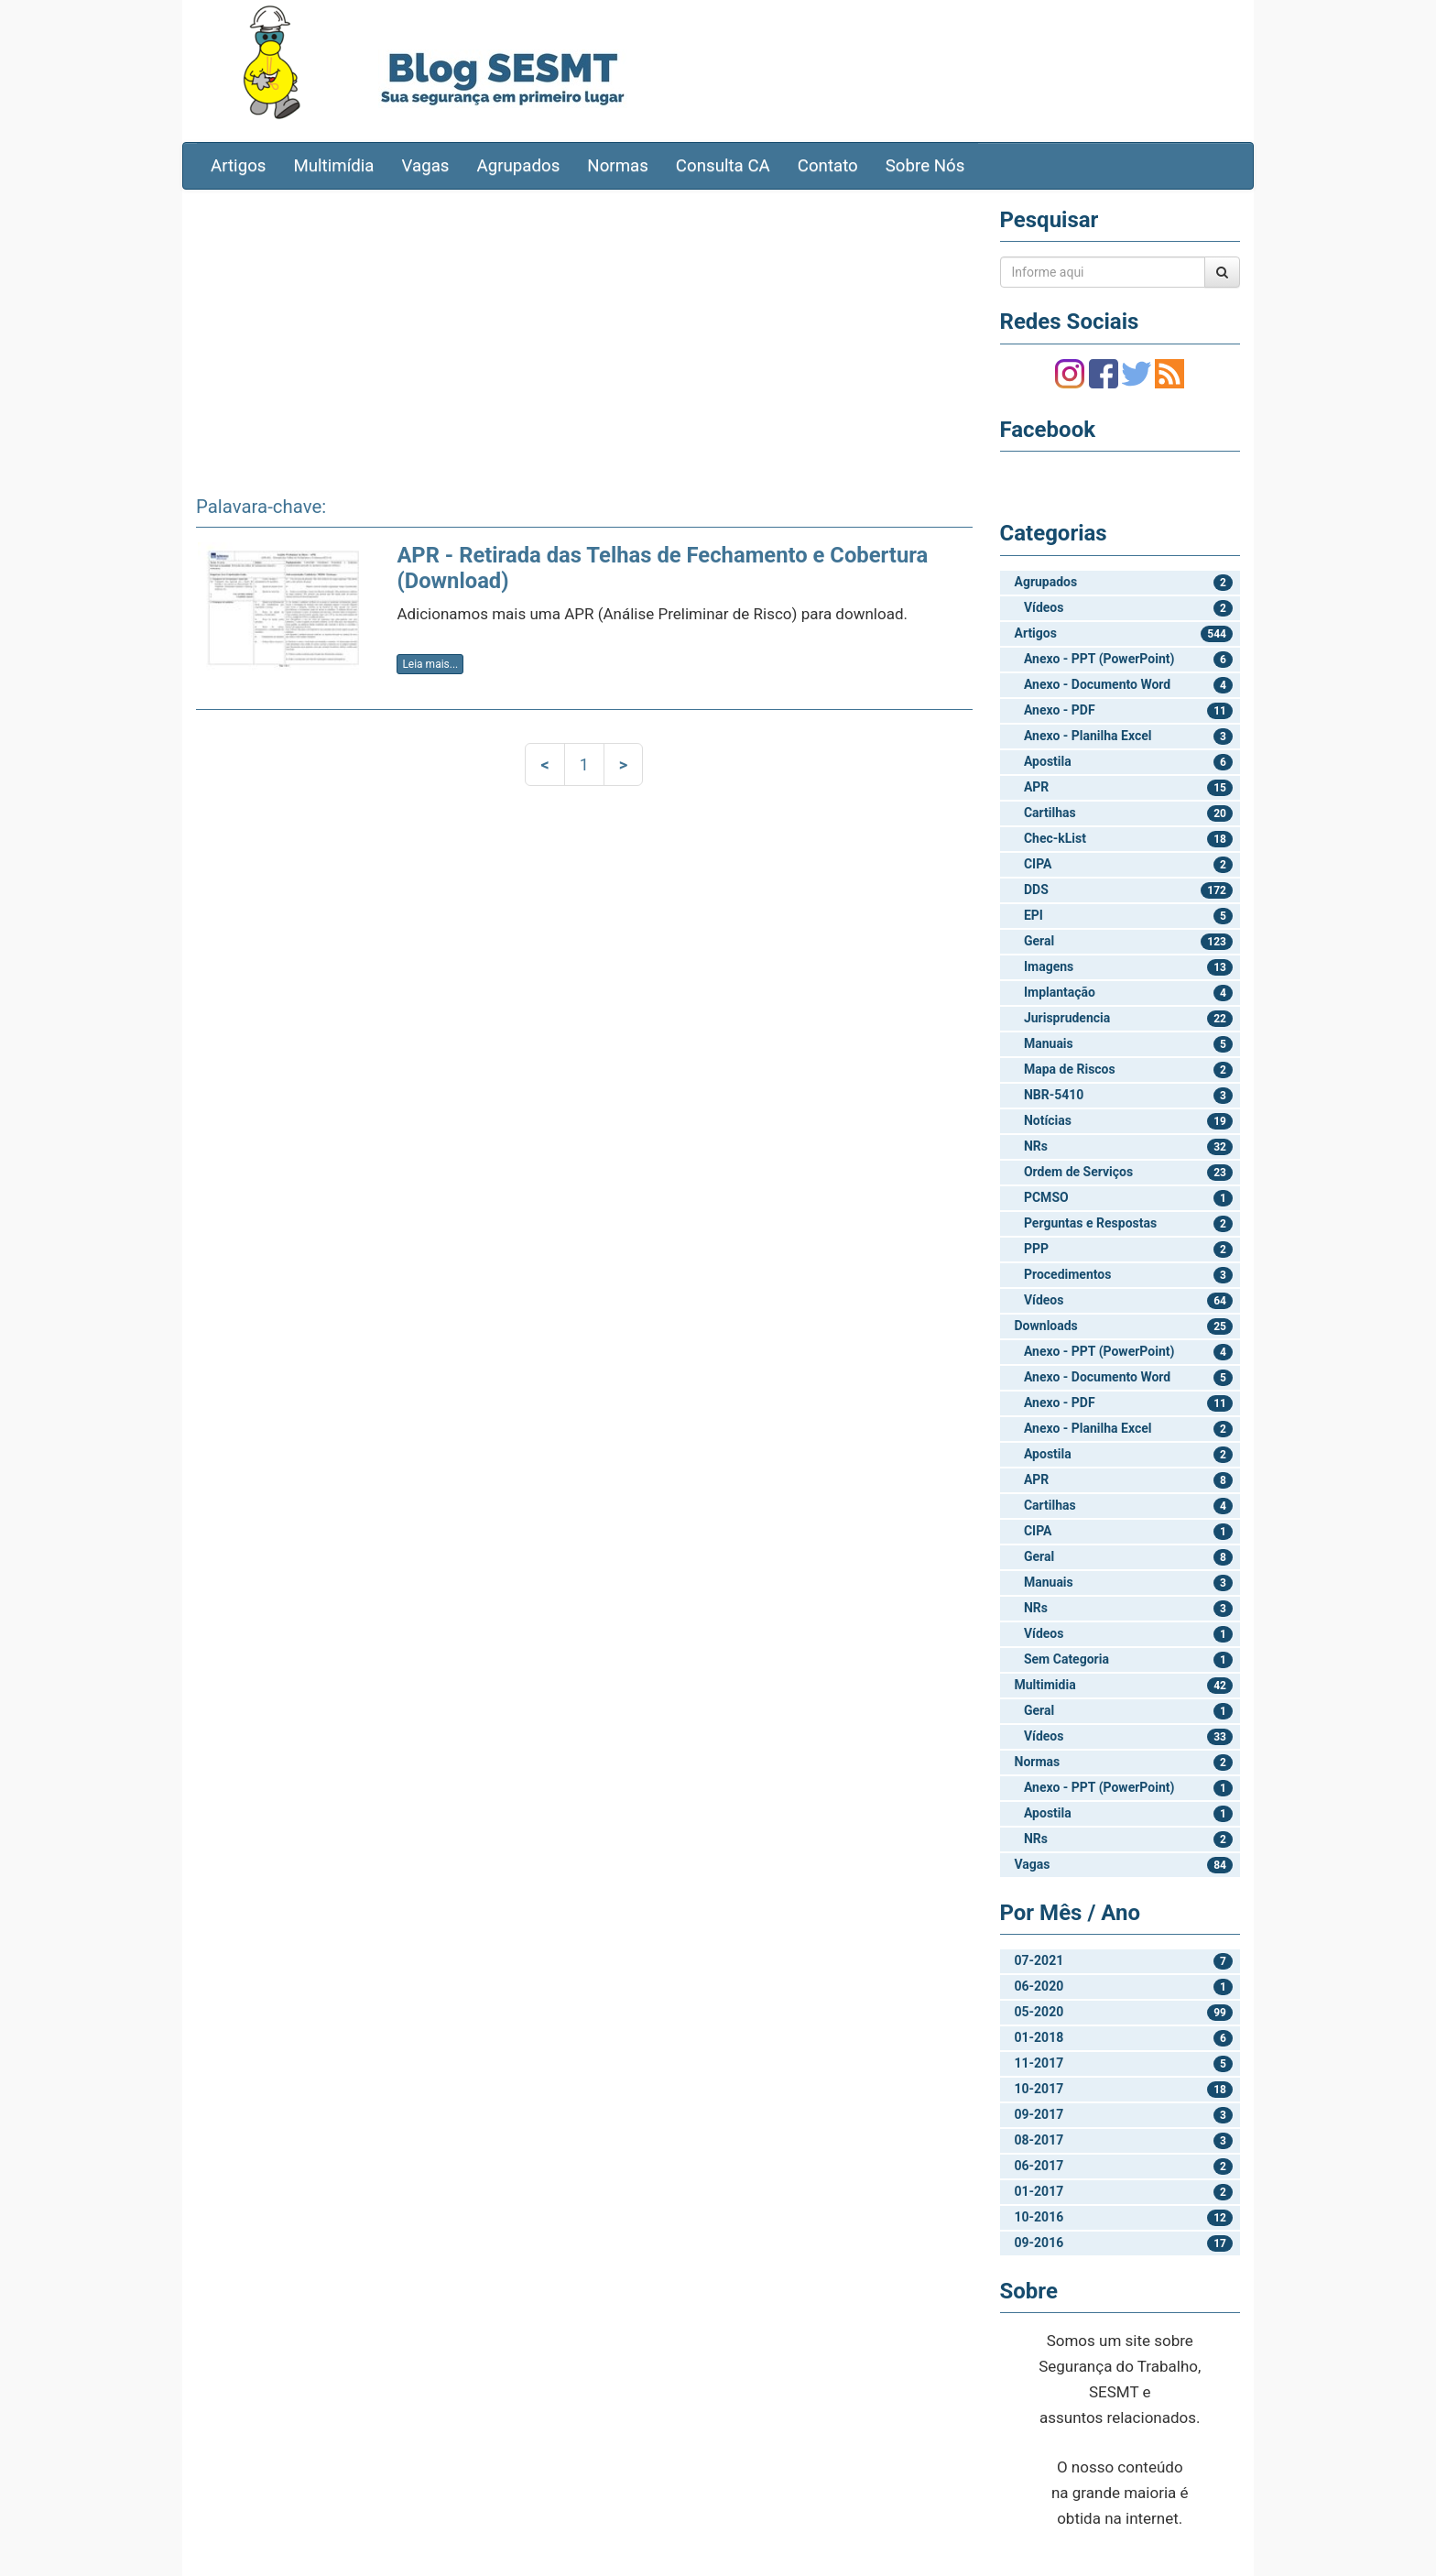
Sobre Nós (925, 166)
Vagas (426, 166)
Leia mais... (430, 664)
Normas (617, 166)
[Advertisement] (584, 336)
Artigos (238, 166)
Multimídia (333, 166)
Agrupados (518, 166)
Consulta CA (723, 166)
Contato (828, 166)
